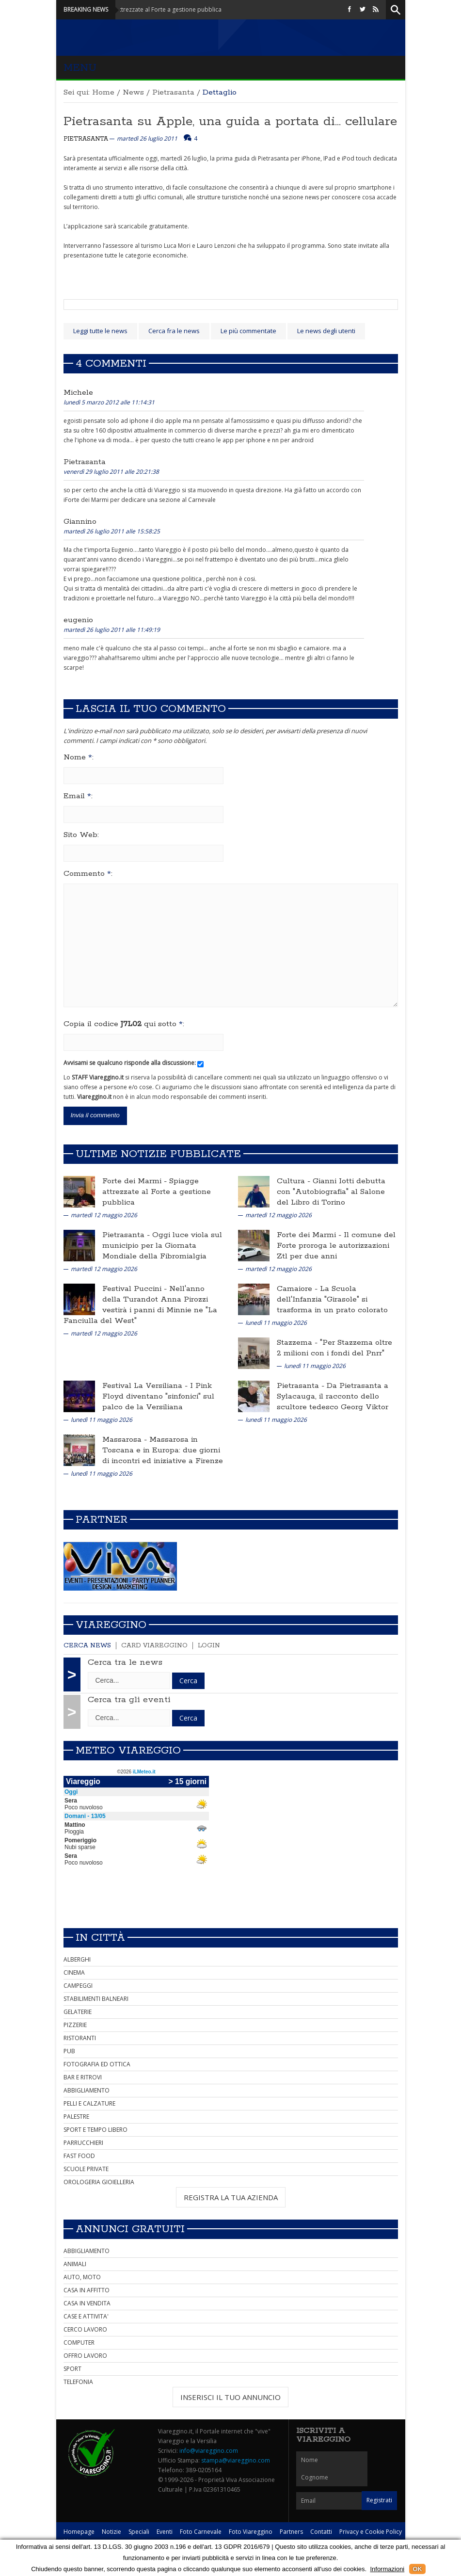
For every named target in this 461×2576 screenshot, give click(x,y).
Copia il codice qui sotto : (124, 1024)
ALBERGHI (77, 1959)
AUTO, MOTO (82, 2277)
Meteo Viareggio (128, 1750)
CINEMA (74, 1972)
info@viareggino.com (208, 2451)
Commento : (88, 874)
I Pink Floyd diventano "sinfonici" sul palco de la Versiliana (158, 1396)
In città (100, 1938)
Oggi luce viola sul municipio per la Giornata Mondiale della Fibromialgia (162, 1245)
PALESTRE (76, 2116)
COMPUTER (79, 2342)
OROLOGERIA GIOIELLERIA (99, 2182)
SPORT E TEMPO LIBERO (95, 2129)
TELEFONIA (78, 2382)
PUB (69, 2051)
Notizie (111, 2532)
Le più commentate (248, 330)
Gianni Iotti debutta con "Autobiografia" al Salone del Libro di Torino (331, 1192)
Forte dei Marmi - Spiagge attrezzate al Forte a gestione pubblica (147, 9)
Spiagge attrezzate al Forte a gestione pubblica (156, 1192)
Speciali (138, 2532)
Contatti (321, 2532)
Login (209, 1645)
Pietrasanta (173, 92)
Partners (291, 2532)
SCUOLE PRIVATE (86, 2169)
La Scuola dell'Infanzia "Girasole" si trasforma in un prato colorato (332, 1299)
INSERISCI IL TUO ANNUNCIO (230, 2397)
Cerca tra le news (125, 1662)
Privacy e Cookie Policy (370, 2532)
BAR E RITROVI (83, 2077)
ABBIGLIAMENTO (87, 2090)
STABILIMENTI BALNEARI (96, 1999)
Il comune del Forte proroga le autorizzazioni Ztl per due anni (336, 1245)
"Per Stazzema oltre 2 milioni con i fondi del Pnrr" (334, 1347)
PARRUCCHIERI (83, 2143)
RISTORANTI (80, 2038)
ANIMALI (75, 2264)
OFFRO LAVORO (85, 2355)
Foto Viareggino (250, 2532)
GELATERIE (78, 2012)
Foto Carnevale (201, 2532)
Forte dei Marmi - (135, 1181)
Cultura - (295, 1181)
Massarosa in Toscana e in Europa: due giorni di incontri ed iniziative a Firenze (162, 1450)
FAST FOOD (79, 2156)
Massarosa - (125, 1439)
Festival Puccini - (135, 1289)
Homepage (79, 2532)
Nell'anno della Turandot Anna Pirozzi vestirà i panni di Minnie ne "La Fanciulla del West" (140, 1305)
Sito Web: (81, 835)
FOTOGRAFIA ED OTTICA (97, 2064)
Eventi (165, 2532)
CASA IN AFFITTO (87, 2290)
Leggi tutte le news (100, 330)
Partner (101, 1520)
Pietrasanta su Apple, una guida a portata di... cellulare (230, 121)
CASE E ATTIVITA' (86, 2316)
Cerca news (87, 1645)
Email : (78, 796)
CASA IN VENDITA (87, 2303)
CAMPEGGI (78, 1985)
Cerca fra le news (174, 330)
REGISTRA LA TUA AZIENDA (231, 2197)
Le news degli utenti (326, 330)
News (133, 92)
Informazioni (387, 2569)
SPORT (72, 2369)
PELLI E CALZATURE (89, 2103)
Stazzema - (298, 1342)
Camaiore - (298, 1289)
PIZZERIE (75, 2025)
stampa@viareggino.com (235, 2460)
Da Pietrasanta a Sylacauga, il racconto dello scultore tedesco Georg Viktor (332, 1396)
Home (103, 92)
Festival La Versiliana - (146, 1386)
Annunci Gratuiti (130, 2229)
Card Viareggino (154, 1645)
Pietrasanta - (127, 1235)
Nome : (79, 757)
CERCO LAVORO (85, 2329)
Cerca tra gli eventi (129, 1699)
